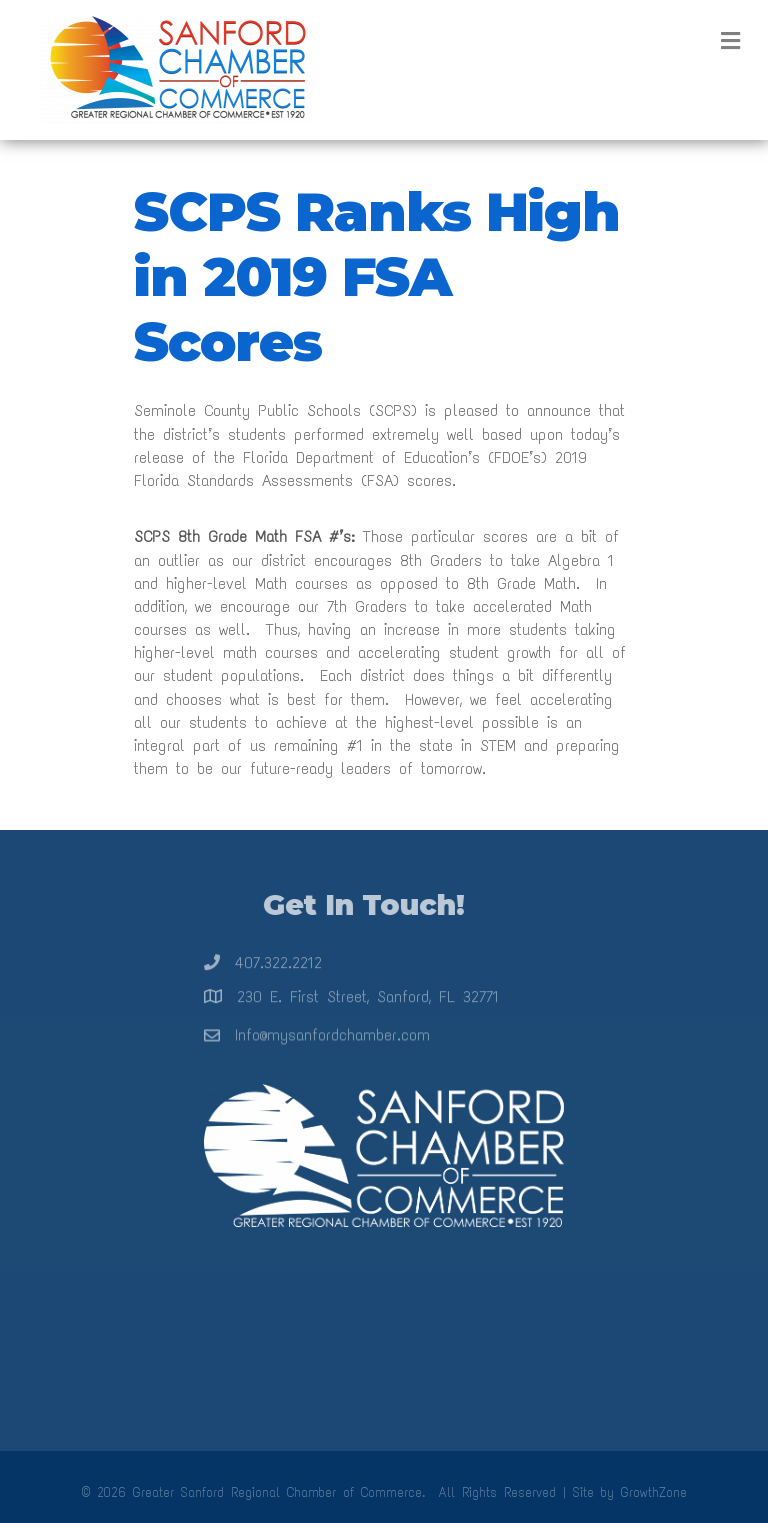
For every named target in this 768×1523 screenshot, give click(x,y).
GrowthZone (654, 1492)
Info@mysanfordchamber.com (332, 1041)
